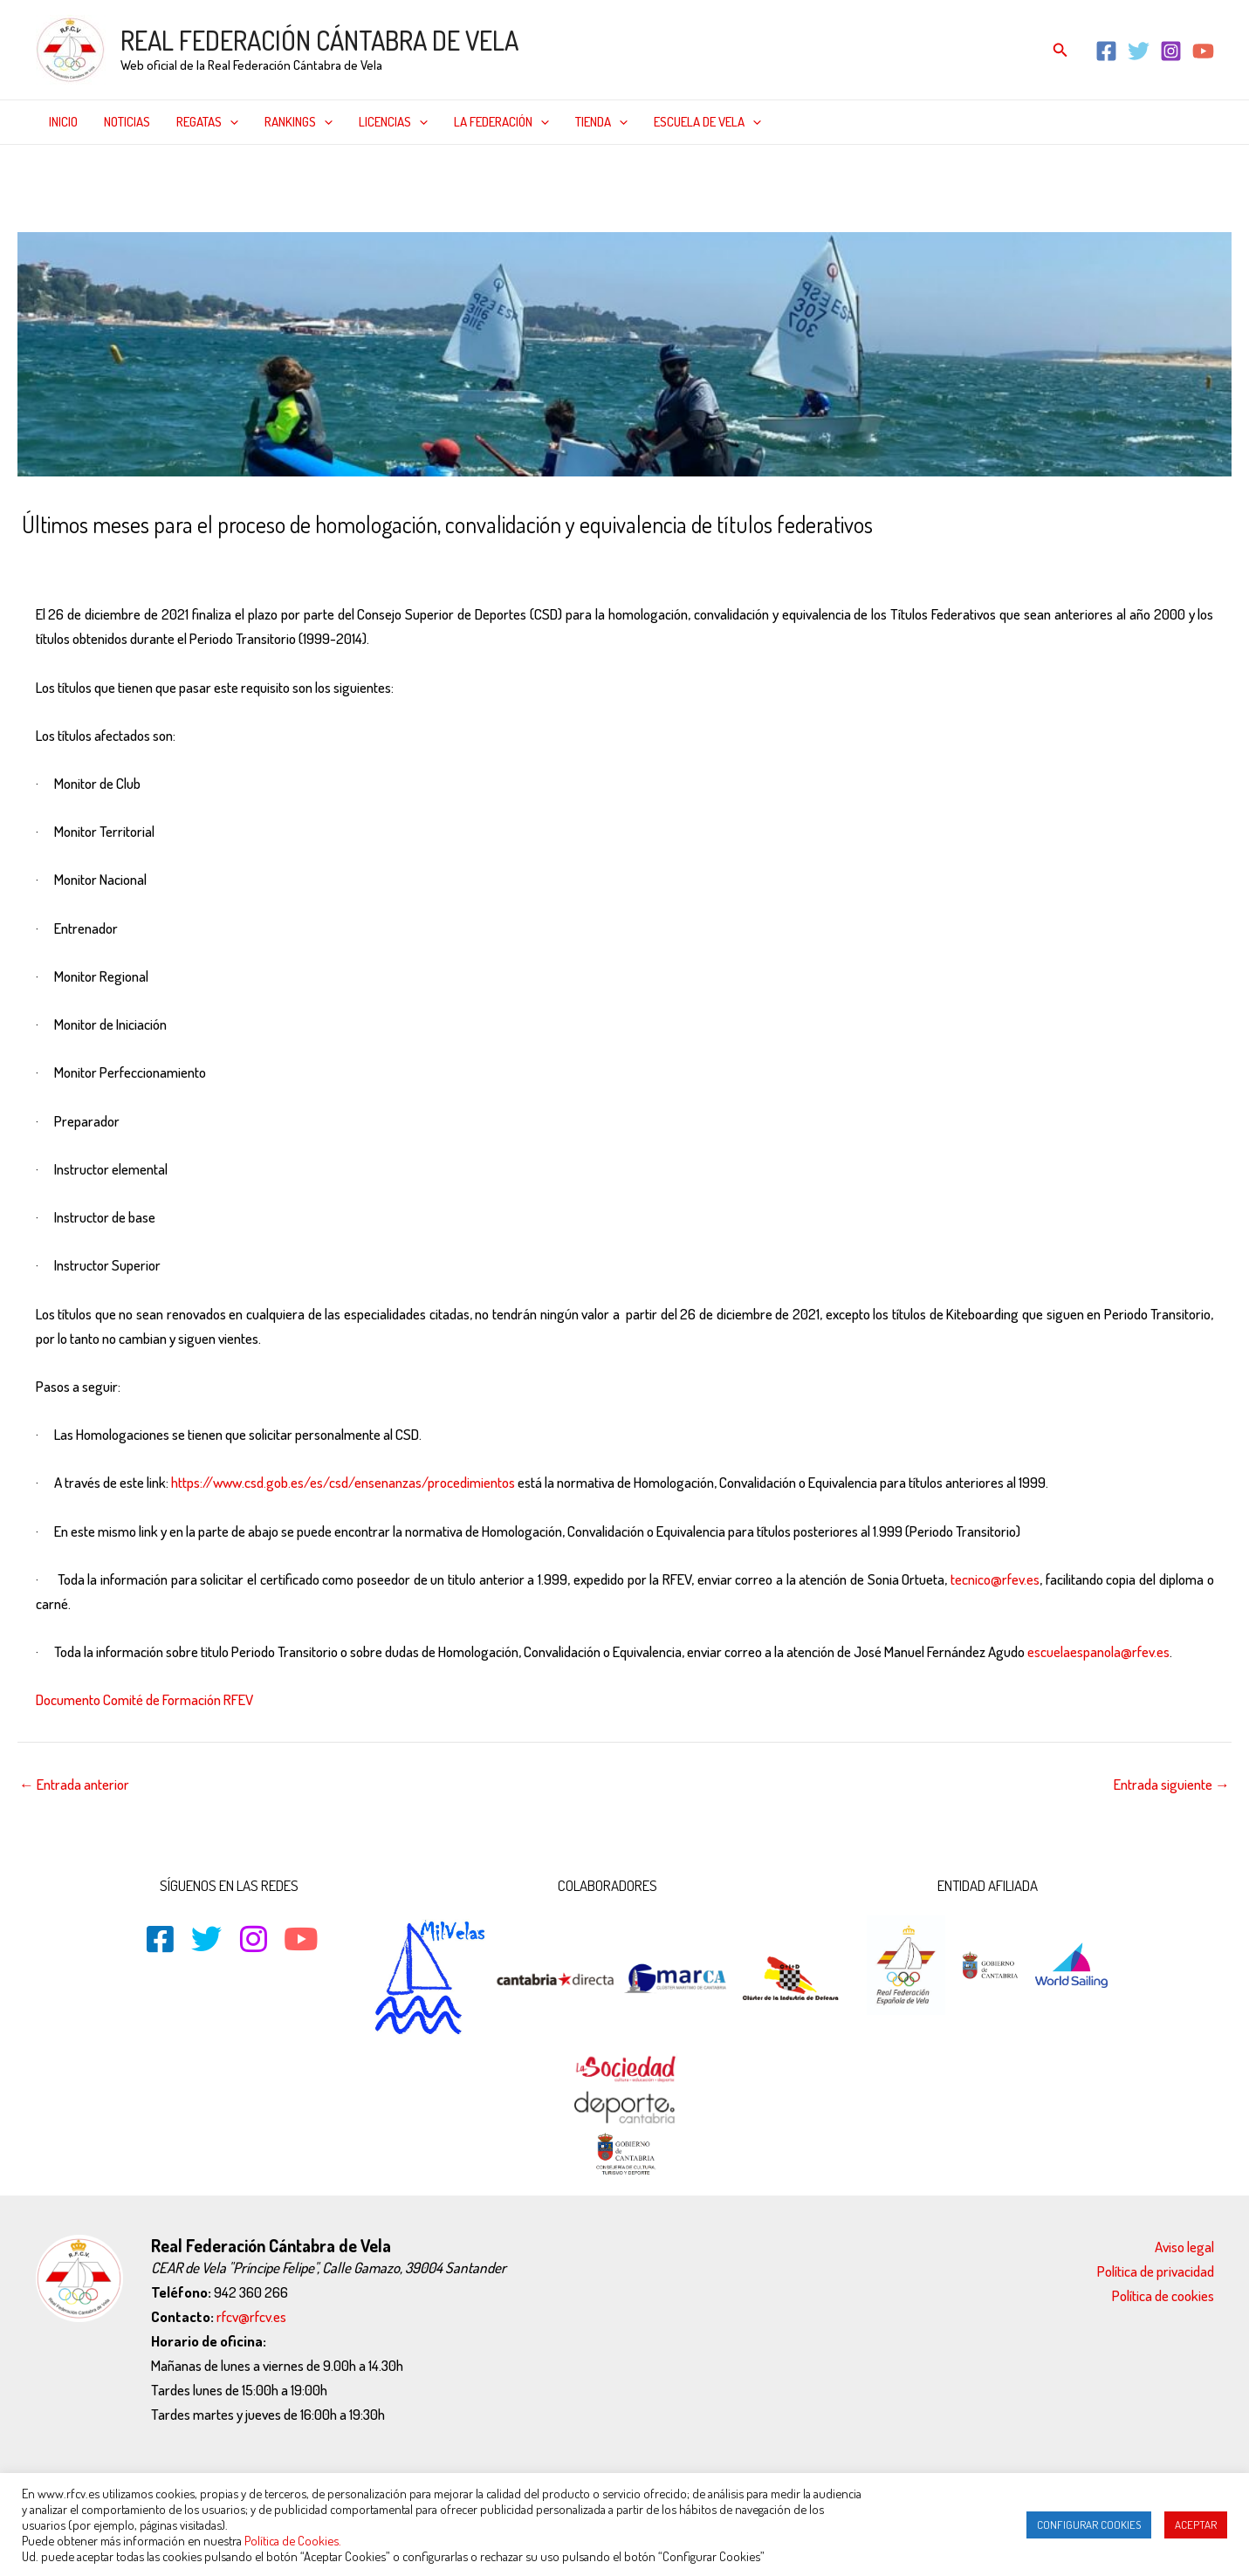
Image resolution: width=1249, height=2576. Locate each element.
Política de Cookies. (292, 2540)
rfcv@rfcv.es (251, 2316)
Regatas (207, 122)
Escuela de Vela (707, 122)
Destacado (160, 561)
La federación (501, 122)
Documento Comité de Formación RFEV (144, 1699)
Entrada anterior (74, 1784)
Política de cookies (1163, 2295)
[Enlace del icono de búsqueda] (1060, 50)
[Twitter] (1138, 51)
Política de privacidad (1155, 2271)
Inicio (63, 121)
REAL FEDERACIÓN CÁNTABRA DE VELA (319, 40)
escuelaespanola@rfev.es (1098, 1651)
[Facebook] (1106, 51)
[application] (230, 122)
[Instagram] (1171, 51)
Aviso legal (1184, 2246)
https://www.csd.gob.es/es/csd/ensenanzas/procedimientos (343, 1482)
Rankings (298, 122)
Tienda (601, 122)
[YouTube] (1203, 51)
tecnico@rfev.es (995, 1579)
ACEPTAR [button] (1196, 2524)
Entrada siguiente (1172, 1784)
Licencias (393, 122)
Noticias (127, 121)
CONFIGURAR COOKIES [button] (1089, 2524)
